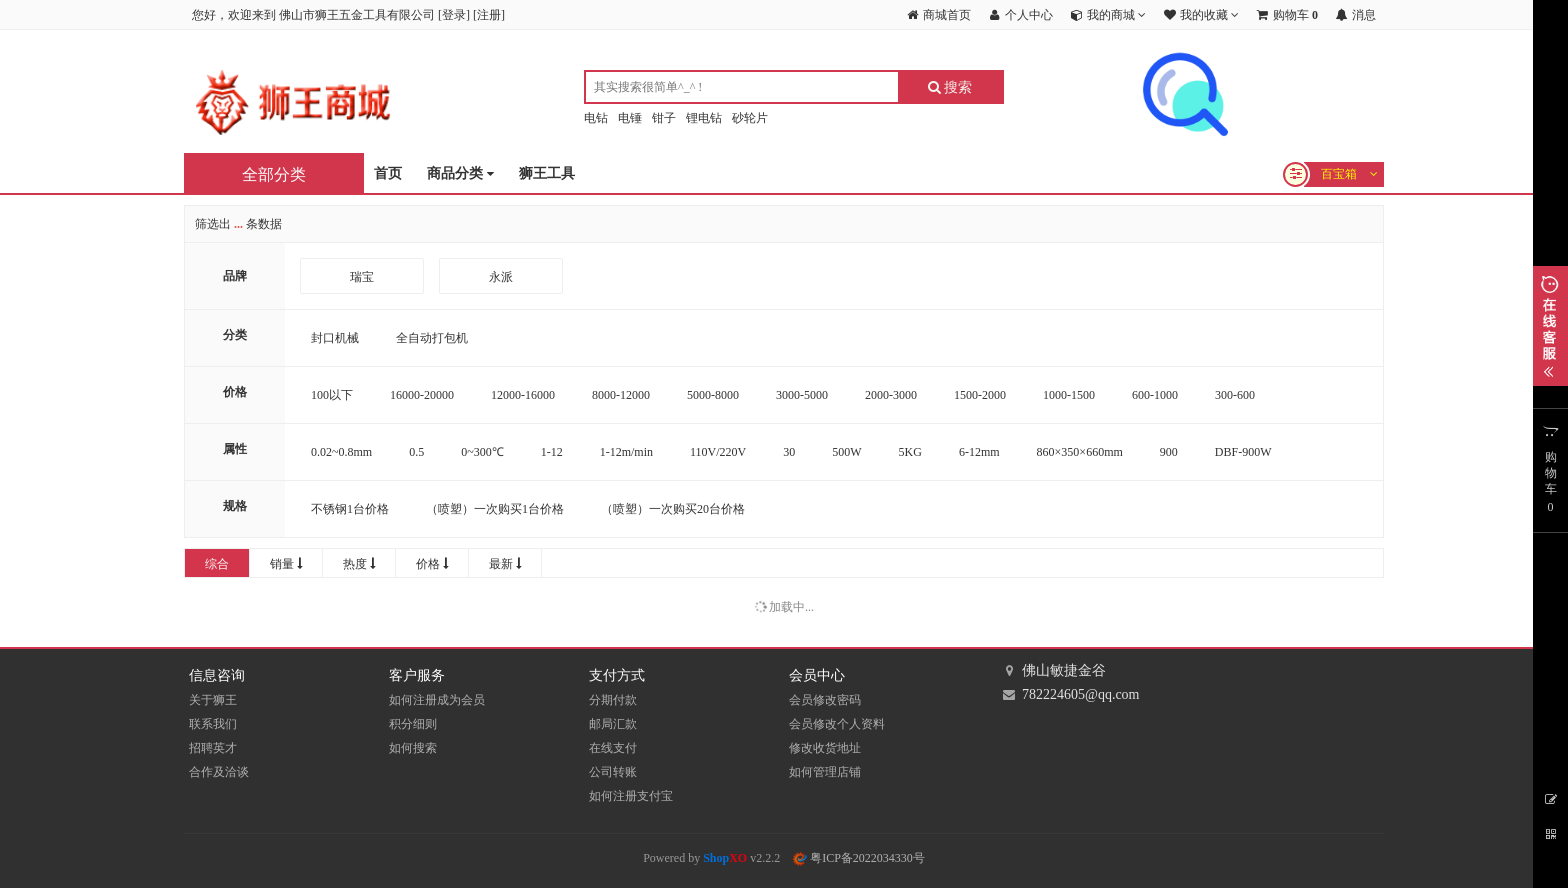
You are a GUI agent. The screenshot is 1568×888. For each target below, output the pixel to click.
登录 (454, 15)
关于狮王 (213, 700)
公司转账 (613, 772)
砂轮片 (750, 118)
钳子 (664, 118)
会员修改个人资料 (837, 724)
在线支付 (613, 748)
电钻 (596, 118)
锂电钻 (704, 118)
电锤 (630, 118)
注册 (489, 15)
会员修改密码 (825, 700)
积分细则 (413, 724)
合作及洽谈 (219, 772)
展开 (1550, 326)
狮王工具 (547, 173)
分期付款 (613, 700)
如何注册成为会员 (437, 700)
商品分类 (460, 174)
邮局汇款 (613, 724)
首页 (388, 173)
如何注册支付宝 (631, 796)
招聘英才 (213, 748)
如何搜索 (413, 748)
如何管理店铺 (825, 772)
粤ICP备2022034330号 (859, 858)
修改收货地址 (825, 748)
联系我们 (213, 724)
